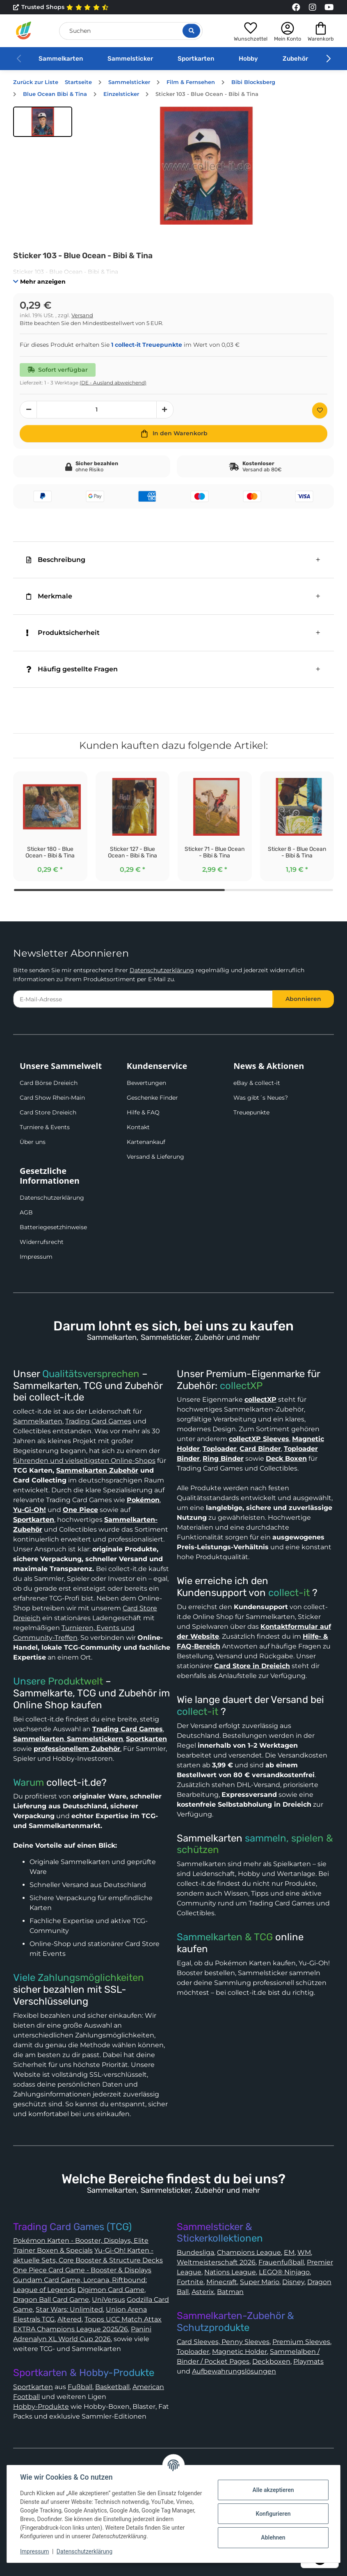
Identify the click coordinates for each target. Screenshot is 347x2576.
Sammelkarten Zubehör (97, 1470)
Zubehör (295, 58)
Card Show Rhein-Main (52, 1097)
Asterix (203, 2292)
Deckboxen (271, 2361)
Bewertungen (146, 1083)
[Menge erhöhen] (165, 409)
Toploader (193, 2351)
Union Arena (126, 2309)
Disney (293, 2282)
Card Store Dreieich (48, 1112)
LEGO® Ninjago (284, 2272)
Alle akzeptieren (273, 2490)
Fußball (80, 2387)
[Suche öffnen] (191, 31)
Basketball (112, 2387)
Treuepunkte (251, 1112)
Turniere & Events (45, 1127)
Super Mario (259, 2282)
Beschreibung (55, 560)
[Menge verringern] (28, 409)
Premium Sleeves (301, 2342)
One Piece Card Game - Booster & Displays (82, 2270)
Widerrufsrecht (42, 1242)
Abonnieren (303, 999)
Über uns (33, 1142)
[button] (250, 30)
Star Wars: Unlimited (69, 2309)
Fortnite (190, 2282)
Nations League (230, 2272)
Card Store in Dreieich (252, 1666)
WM (304, 2252)
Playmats (308, 2361)
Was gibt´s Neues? (260, 1097)
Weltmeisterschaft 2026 (216, 2262)
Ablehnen (273, 2537)
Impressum (36, 1256)
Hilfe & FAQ (143, 1112)
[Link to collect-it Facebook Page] (296, 7)
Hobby (248, 58)
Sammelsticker (130, 58)
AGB (26, 1212)
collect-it (289, 1592)
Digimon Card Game (111, 2290)
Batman (230, 2292)
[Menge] (97, 409)
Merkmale (49, 596)
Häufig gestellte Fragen (72, 669)
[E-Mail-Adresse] (143, 999)
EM (289, 2252)
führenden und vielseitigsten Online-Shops (84, 1460)
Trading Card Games (98, 1421)
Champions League (249, 2252)
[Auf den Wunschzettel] (319, 410)
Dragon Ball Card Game (51, 2299)
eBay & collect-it (256, 1083)
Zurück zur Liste (35, 82)
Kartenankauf (146, 1142)
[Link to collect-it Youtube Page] (329, 7)
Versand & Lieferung (155, 1156)
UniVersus (108, 2299)
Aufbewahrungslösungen (234, 2371)
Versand (82, 315)
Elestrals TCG (34, 2319)
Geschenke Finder (152, 1097)
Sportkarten (196, 58)
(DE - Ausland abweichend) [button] (113, 383)
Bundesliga (195, 2252)
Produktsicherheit (63, 633)
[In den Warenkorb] (173, 433)
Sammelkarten (61, 58)
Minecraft (221, 2282)
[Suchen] (131, 31)
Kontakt (138, 1127)
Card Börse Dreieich (49, 1083)
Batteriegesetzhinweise (53, 1227)
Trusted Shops (61, 7)
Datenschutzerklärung (162, 970)
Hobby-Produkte (41, 2406)
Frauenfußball (281, 2262)
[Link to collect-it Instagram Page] (312, 7)
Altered (69, 2319)
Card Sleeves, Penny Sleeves (223, 2342)
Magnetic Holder (239, 2351)
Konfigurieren (273, 2513)
